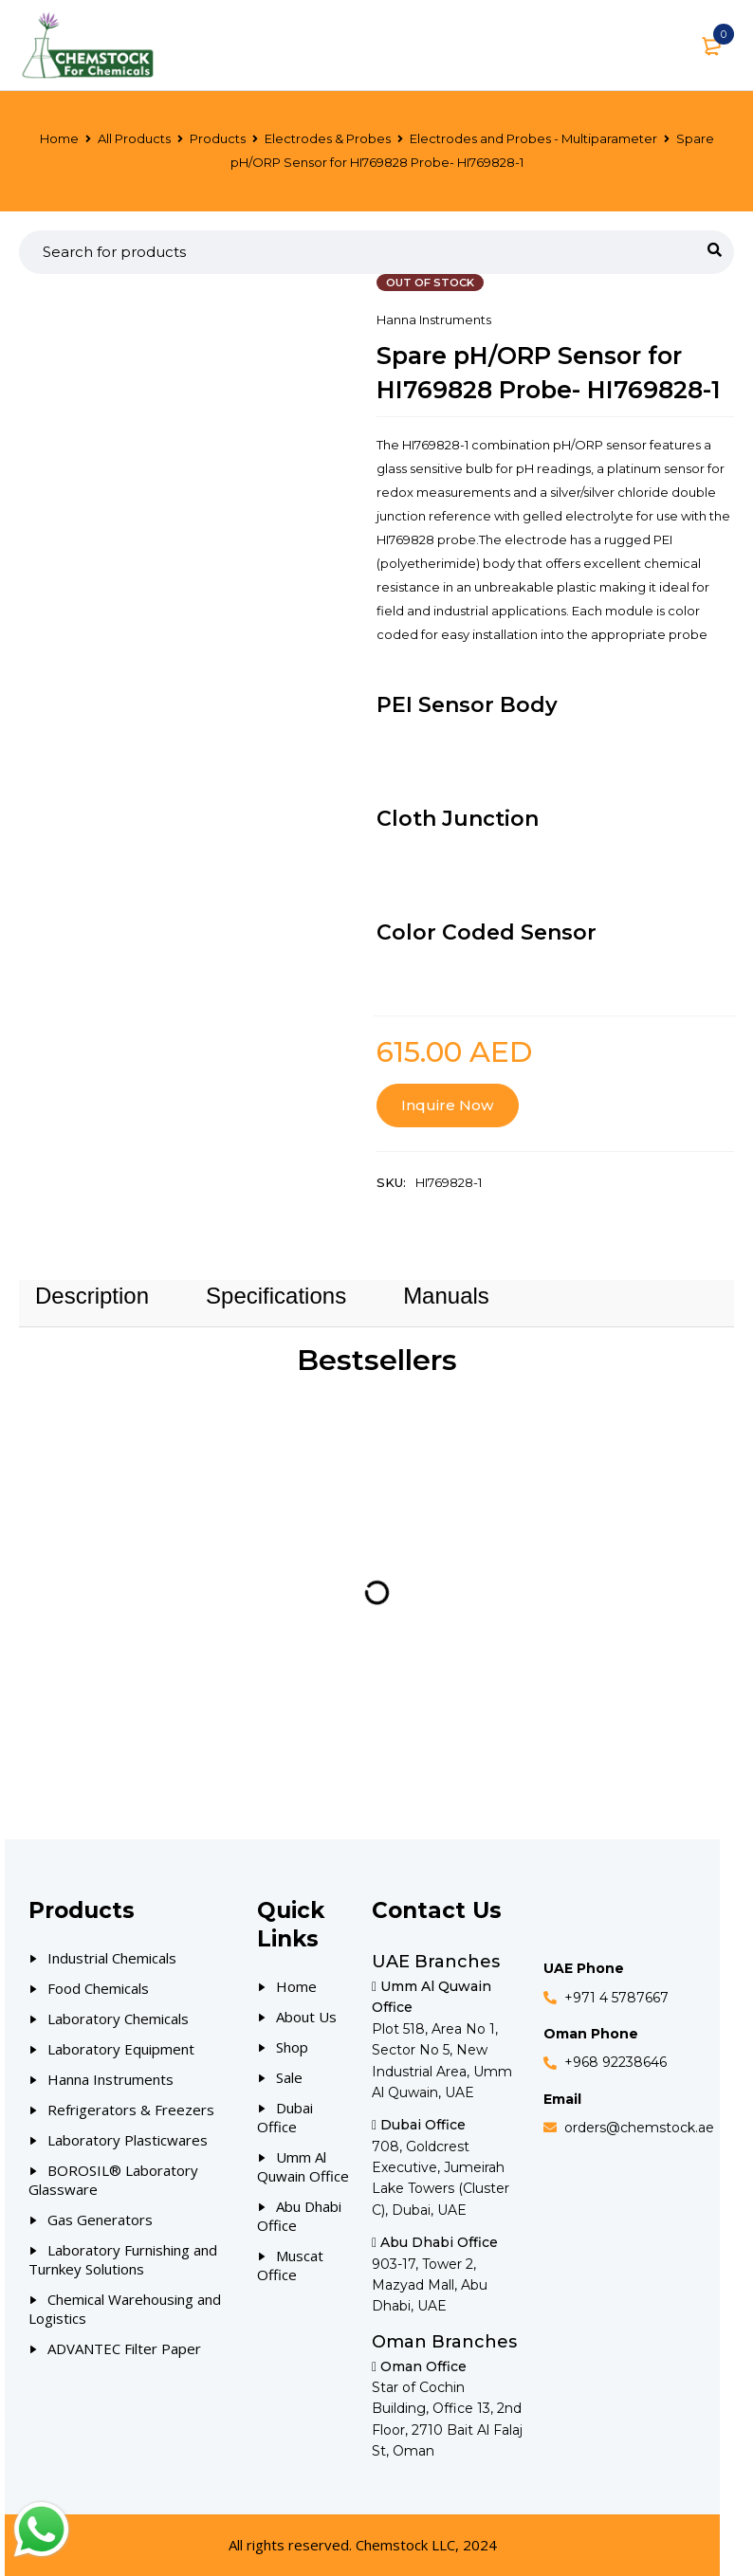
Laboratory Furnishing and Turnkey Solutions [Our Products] (122, 2259)
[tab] (92, 1296)
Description (92, 1295)
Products (218, 138)
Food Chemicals (98, 1988)
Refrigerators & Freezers (130, 2109)
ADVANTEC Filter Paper (124, 2348)
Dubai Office (285, 2117)
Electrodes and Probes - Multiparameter (533, 138)
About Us (306, 2016)
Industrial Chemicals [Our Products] (111, 1957)
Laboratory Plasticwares (127, 2139)
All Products (134, 138)
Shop (292, 2046)
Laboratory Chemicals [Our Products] (118, 2018)
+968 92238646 (615, 2062)
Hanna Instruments (433, 319)
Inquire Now (447, 1105)
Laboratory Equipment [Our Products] (120, 2048)
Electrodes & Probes (328, 138)
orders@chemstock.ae (639, 2127)
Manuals (446, 1295)
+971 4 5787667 (616, 1997)
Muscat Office (290, 2265)
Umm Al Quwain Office (303, 2166)
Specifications (276, 1295)
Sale (289, 2077)
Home (59, 138)
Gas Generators (100, 2219)
